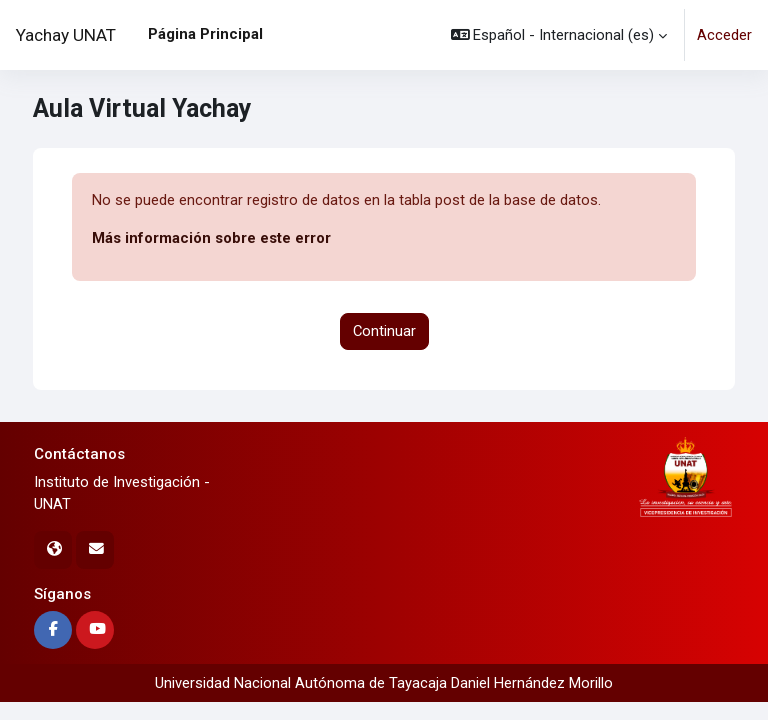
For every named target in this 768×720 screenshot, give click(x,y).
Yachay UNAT (66, 35)
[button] (559, 35)
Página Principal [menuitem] (205, 34)
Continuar (384, 331)
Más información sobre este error (211, 238)
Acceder (724, 35)
